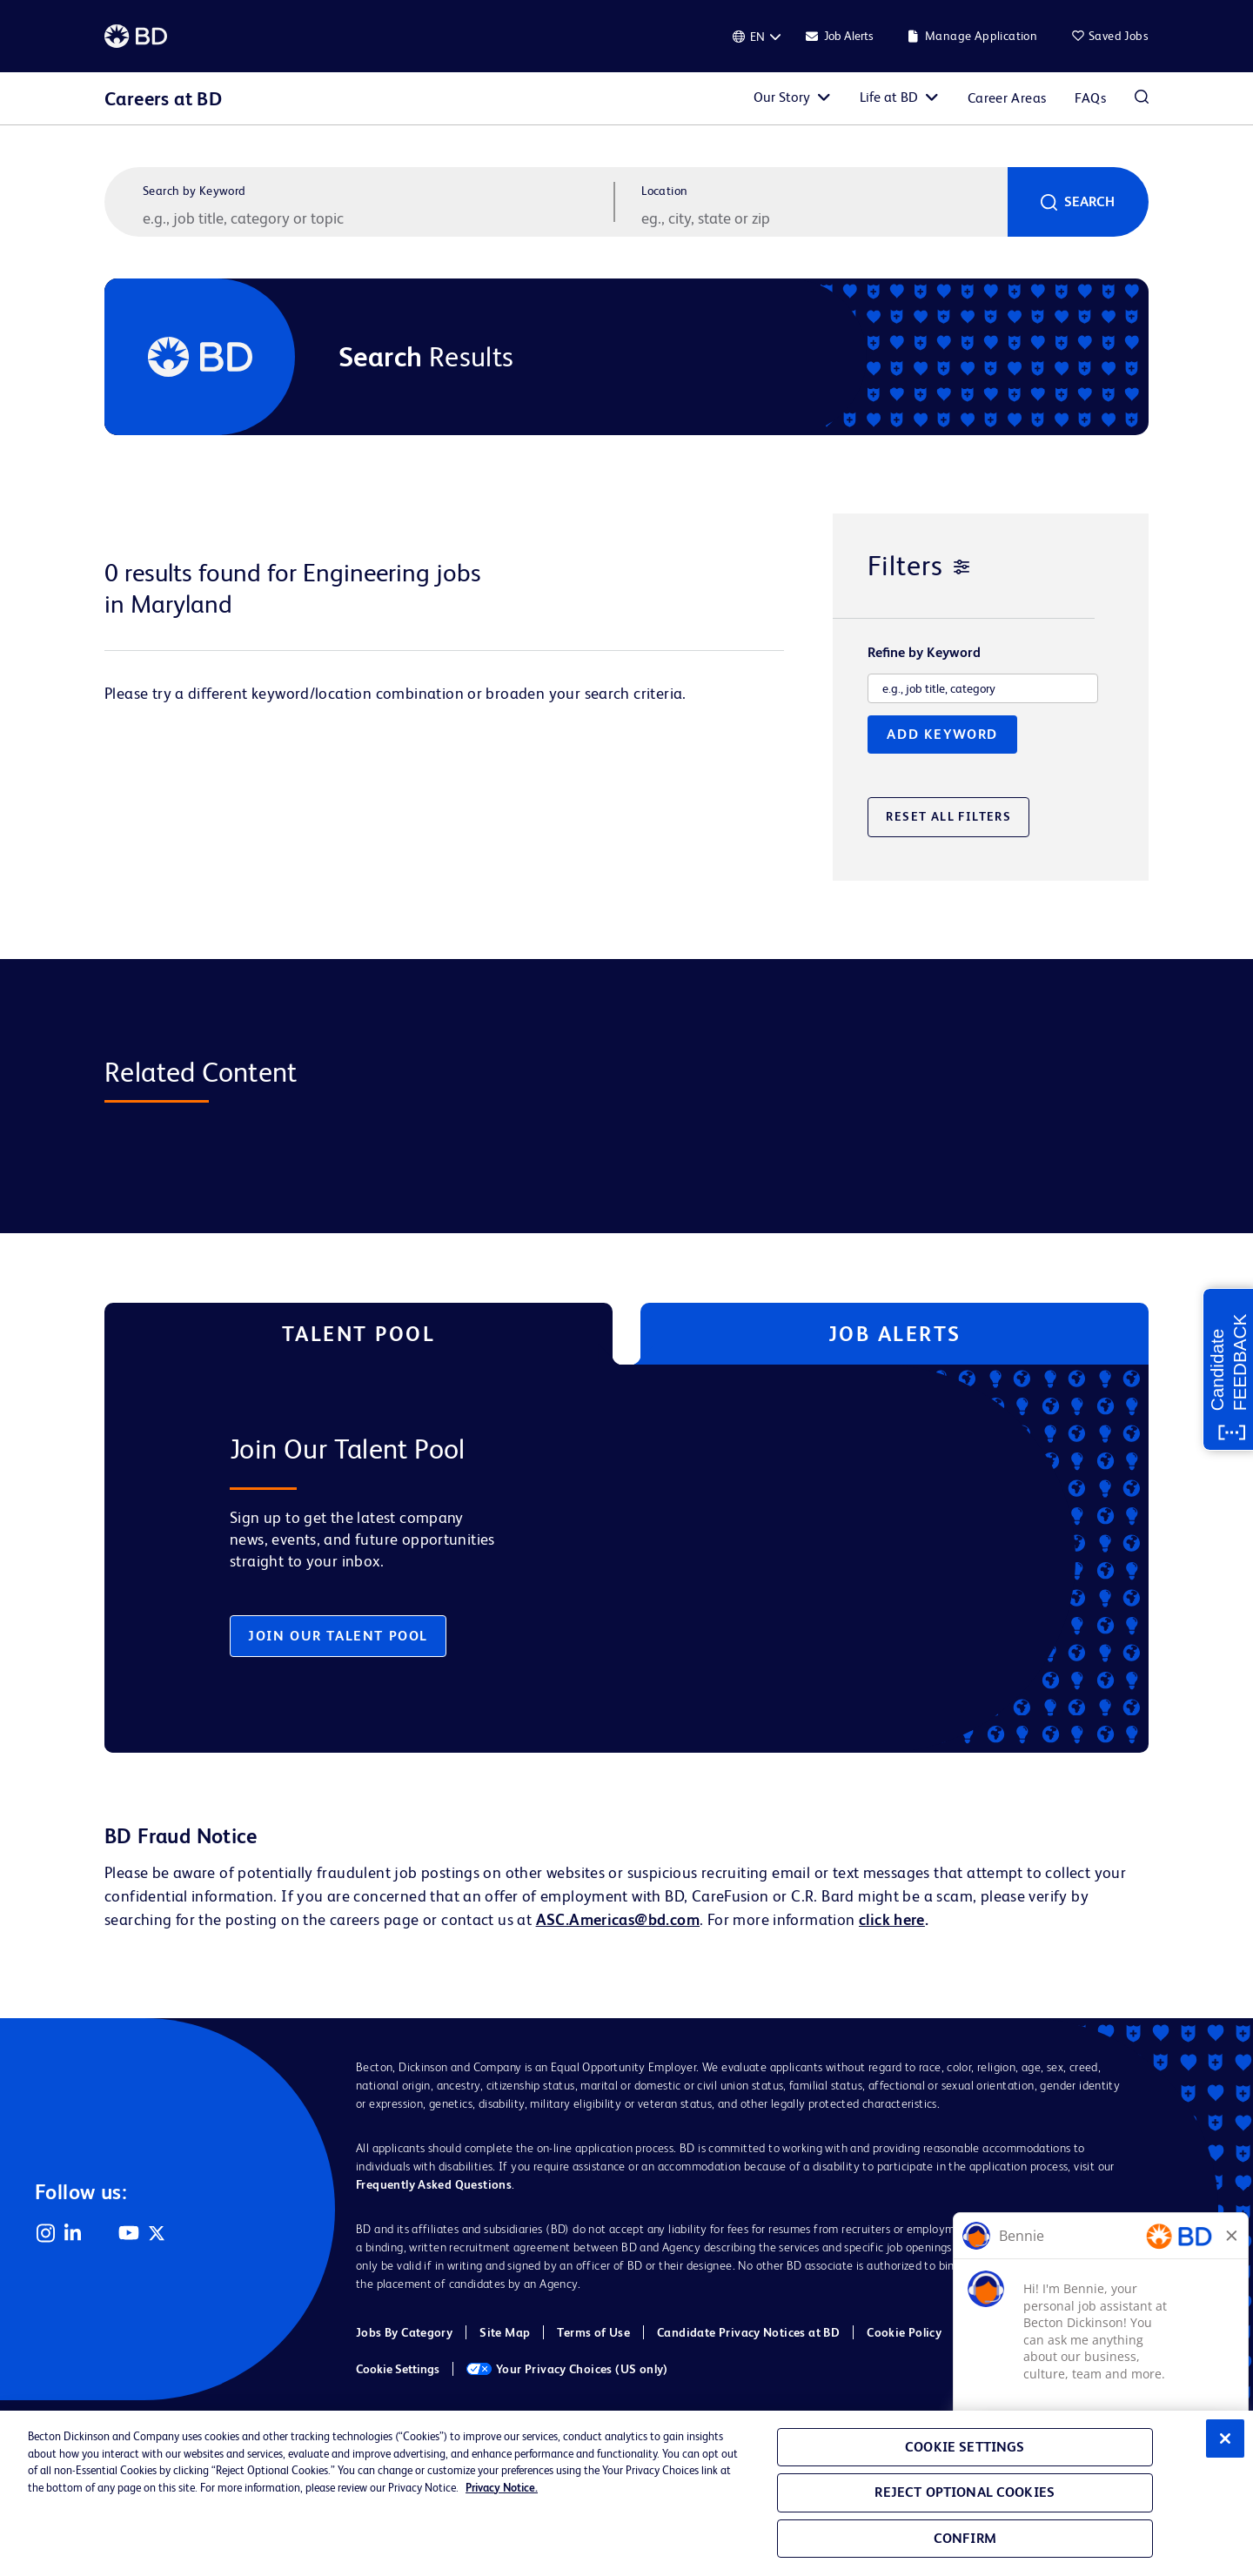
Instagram (45, 2233)
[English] (757, 36)
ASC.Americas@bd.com (618, 1919)
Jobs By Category (404, 2332)
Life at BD (889, 97)
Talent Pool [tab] (359, 1333)
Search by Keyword (194, 191)
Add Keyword (942, 734)
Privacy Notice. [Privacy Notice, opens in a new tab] (502, 2487)
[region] (626, 2493)
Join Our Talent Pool (338, 1635)
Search (1089, 201)
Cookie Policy (904, 2332)
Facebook (100, 2233)
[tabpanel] (589, 1559)
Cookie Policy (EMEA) (1028, 2332)
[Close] (1225, 2438)
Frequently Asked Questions (434, 2184)
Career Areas (1007, 98)
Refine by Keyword (924, 653)
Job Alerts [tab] (895, 1333)
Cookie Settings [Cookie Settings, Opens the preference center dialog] (964, 2446)
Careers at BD (163, 99)
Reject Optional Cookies (964, 2492)
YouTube (128, 2233)
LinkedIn (73, 2233)
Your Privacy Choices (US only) (567, 2369)
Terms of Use (593, 2332)
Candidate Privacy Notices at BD (748, 2332)
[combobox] (822, 217)
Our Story (782, 97)
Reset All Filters (948, 816)
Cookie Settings (397, 2369)
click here (892, 1919)
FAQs (1090, 98)
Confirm (965, 2538)
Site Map (504, 2332)
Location (664, 191)
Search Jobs (1142, 98)
